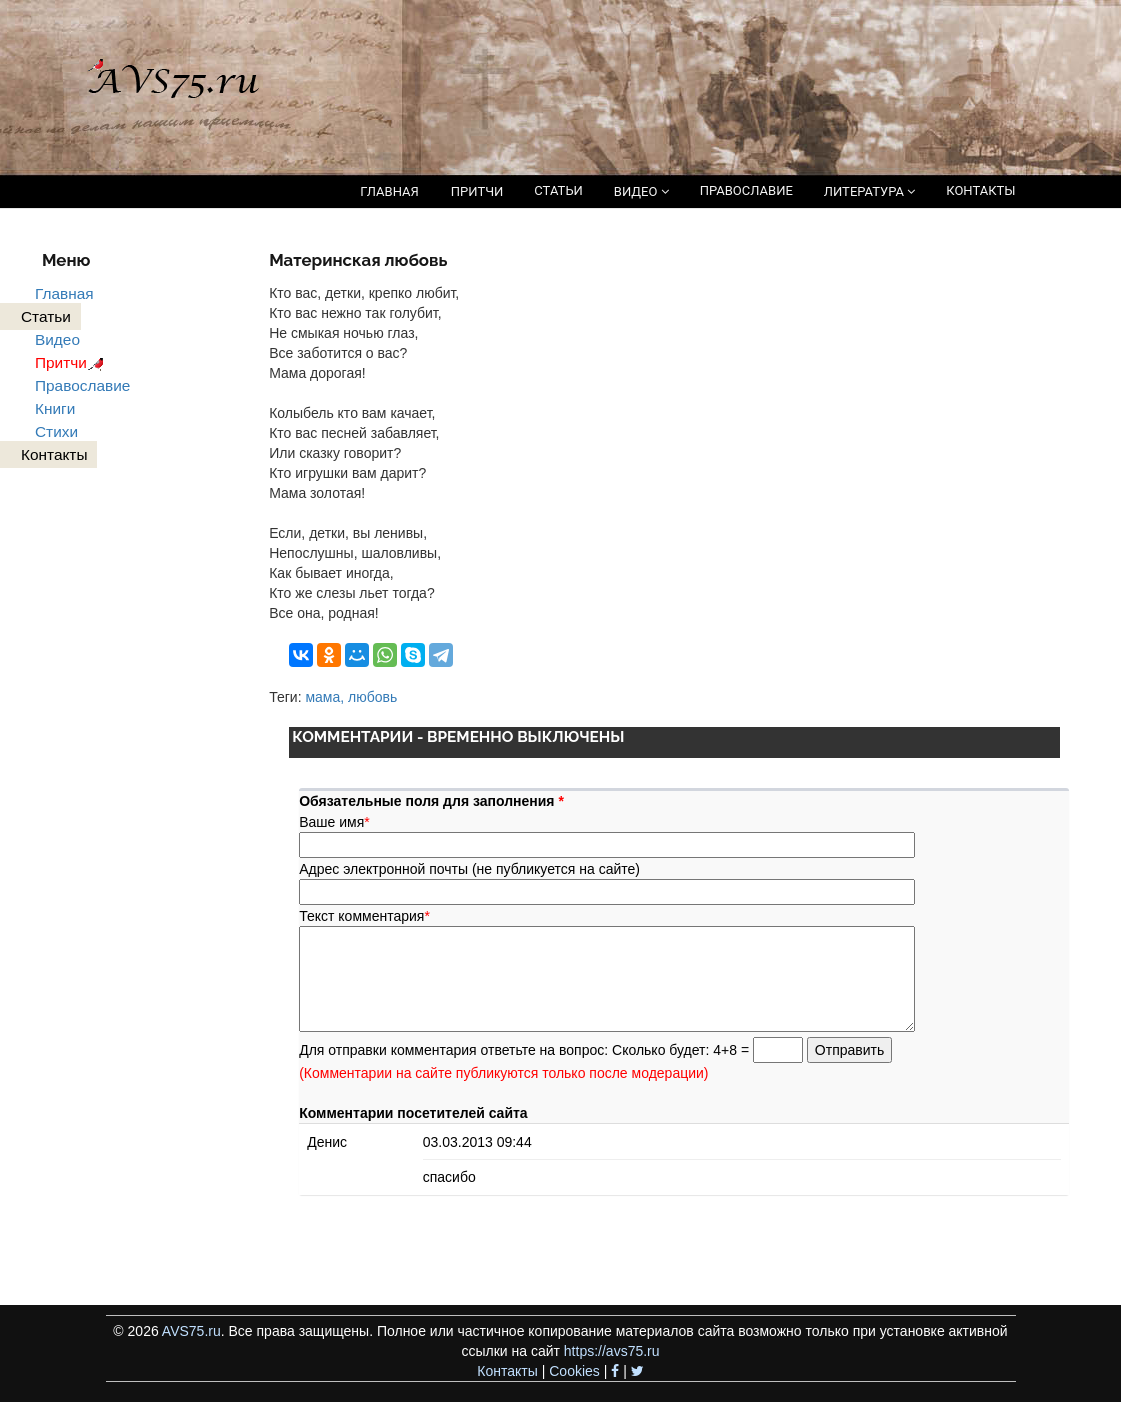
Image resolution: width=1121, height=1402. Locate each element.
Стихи (56, 431)
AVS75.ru (191, 1331)
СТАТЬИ (558, 190)
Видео (57, 339)
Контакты (507, 1371)
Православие (82, 385)
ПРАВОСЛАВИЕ (746, 190)
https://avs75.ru (612, 1351)
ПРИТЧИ (477, 191)
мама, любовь (351, 697)
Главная (64, 293)
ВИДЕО (641, 191)
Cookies (574, 1371)
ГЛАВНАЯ (389, 191)
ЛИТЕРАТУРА (869, 191)
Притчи (72, 362)
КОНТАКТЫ (980, 190)
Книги (55, 408)
